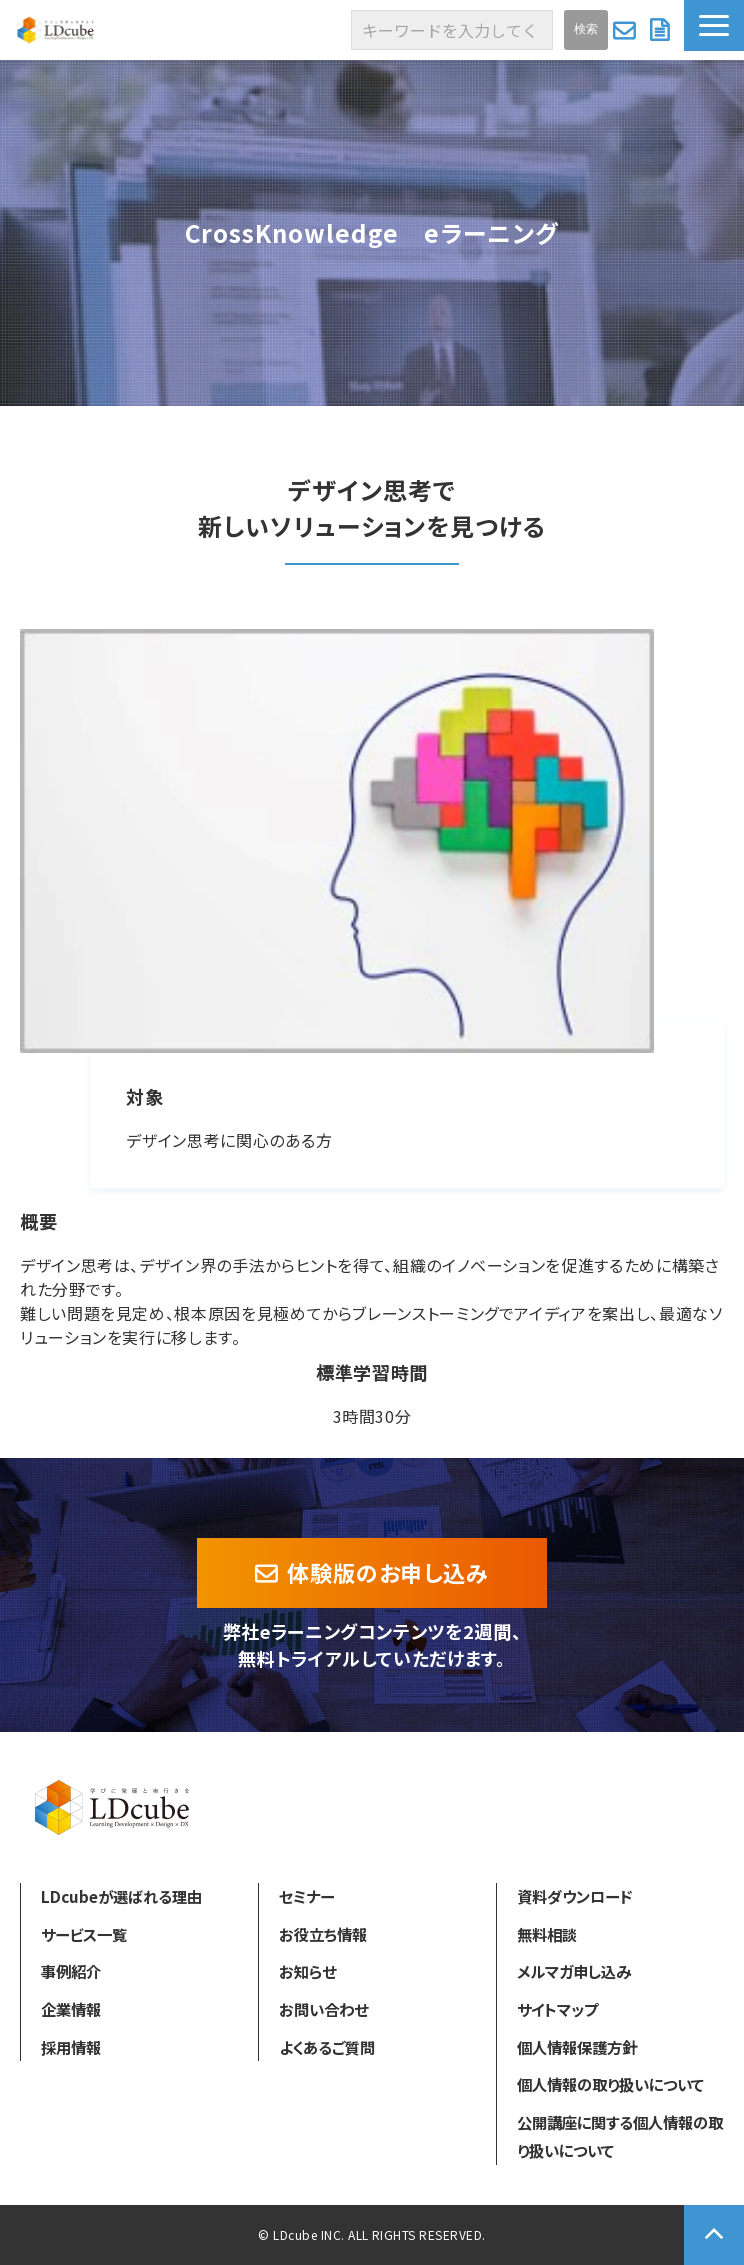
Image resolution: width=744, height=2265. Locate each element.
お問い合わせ (626, 30)
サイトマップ (557, 2009)
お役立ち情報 (323, 1934)
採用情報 (71, 2047)
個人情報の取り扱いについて (610, 2084)
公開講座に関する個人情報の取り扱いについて (620, 2136)
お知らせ (307, 1971)
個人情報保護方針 (577, 2047)
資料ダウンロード (662, 30)
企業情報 (71, 2009)
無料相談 (547, 1934)
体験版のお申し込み (388, 1572)
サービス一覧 (84, 1934)
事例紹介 (71, 1971)
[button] (714, 25)
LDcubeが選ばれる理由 (121, 1896)
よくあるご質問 (327, 2047)
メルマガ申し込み (574, 1971)
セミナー (306, 1896)
